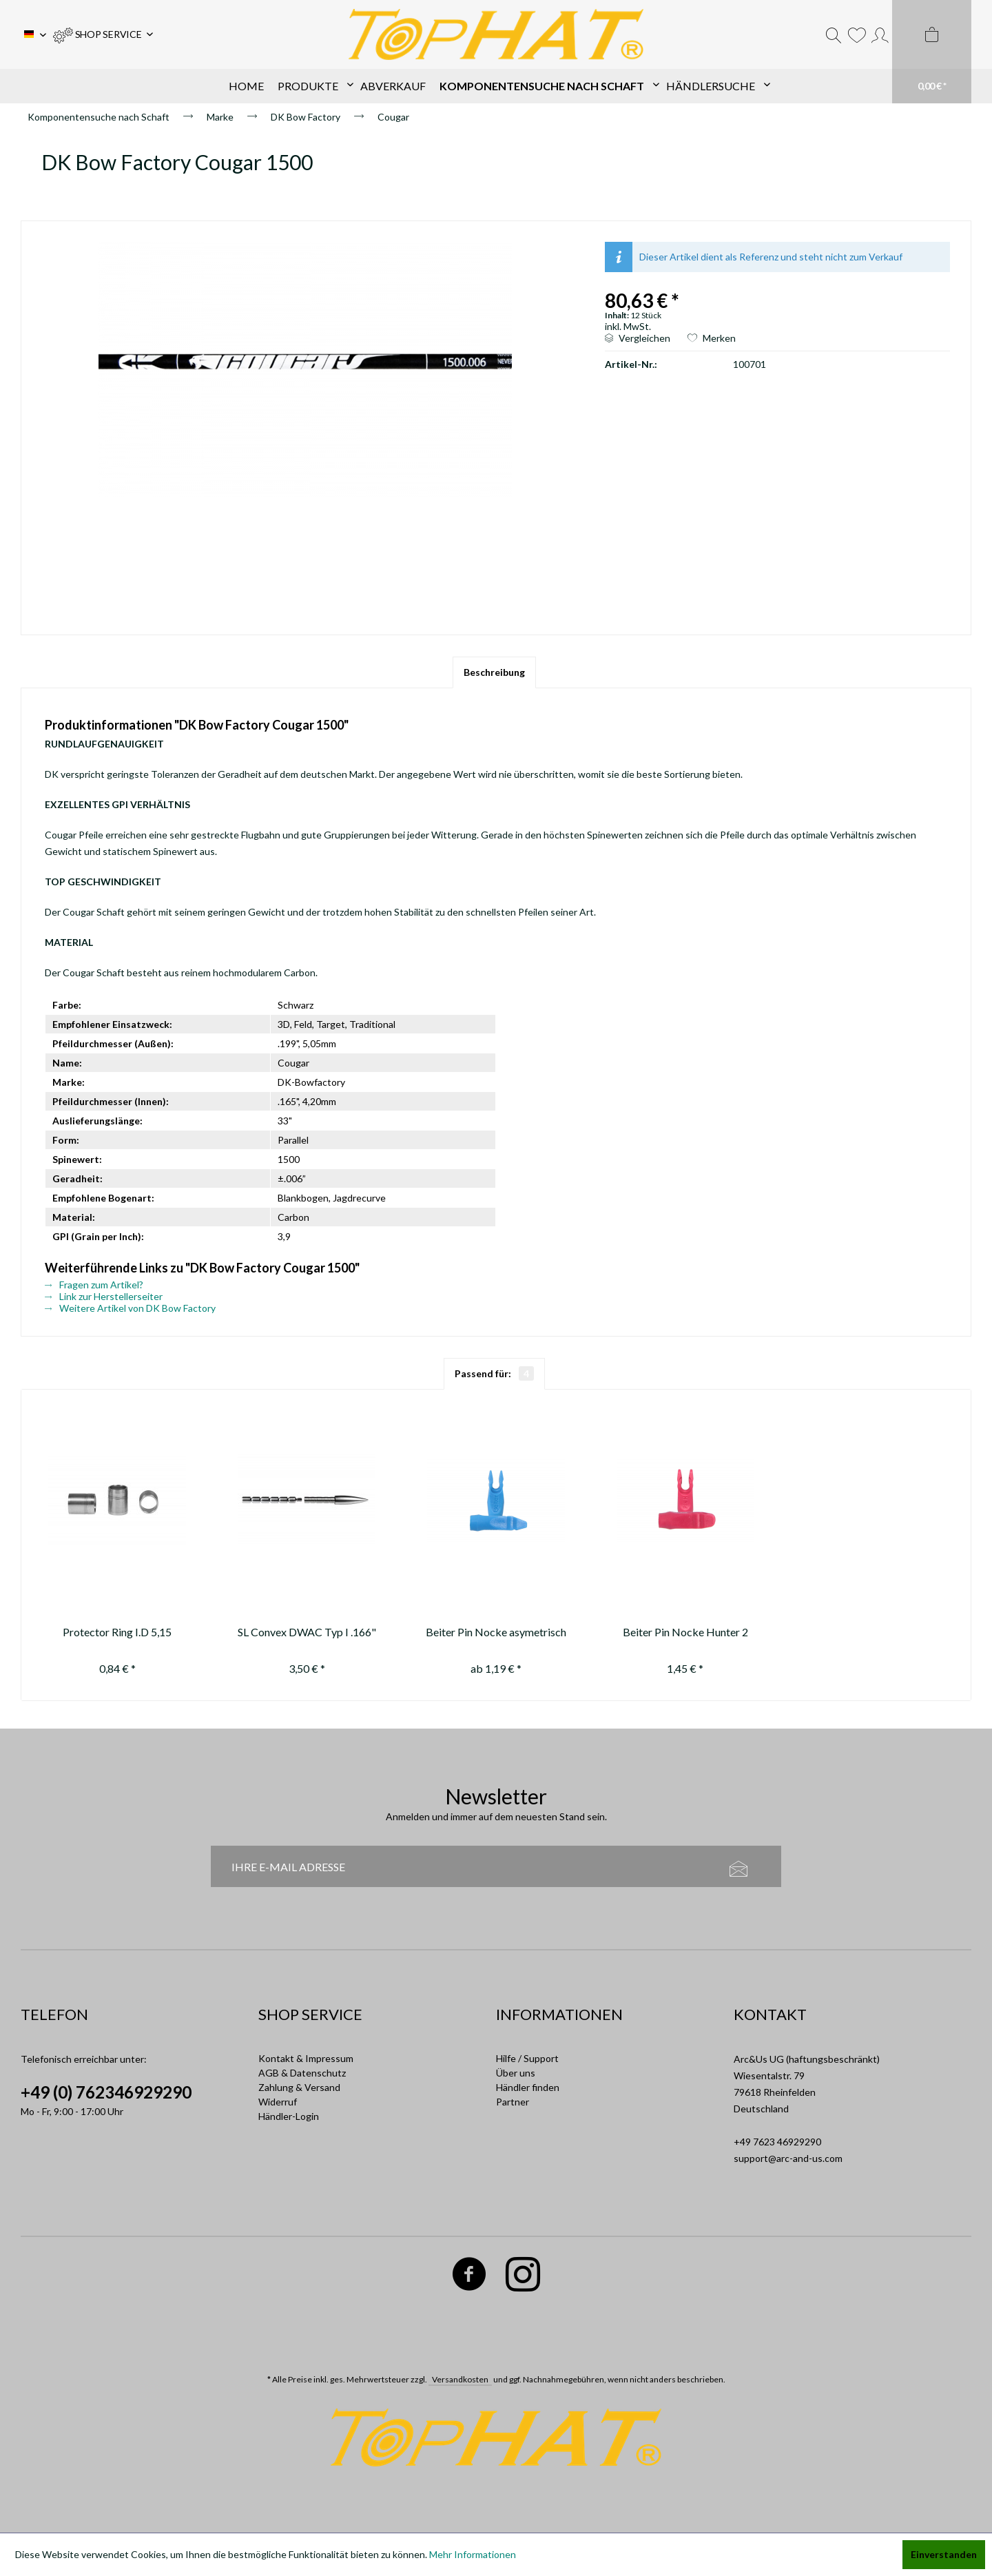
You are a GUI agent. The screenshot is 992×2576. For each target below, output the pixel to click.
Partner (512, 2102)
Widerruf (277, 2102)
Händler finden (527, 2087)
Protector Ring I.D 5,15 (117, 1631)
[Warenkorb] (931, 51)
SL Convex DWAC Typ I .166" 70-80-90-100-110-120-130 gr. (306, 1633)
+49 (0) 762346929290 (106, 2092)
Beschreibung (494, 672)
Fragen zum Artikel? (94, 1284)
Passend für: (494, 1373)
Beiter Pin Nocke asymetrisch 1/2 (496, 1633)
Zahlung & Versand (299, 2087)
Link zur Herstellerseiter (104, 1296)
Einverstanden (944, 2554)
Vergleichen (637, 338)
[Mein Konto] (880, 34)
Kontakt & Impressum (305, 2058)
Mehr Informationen (472, 2554)
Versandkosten (460, 2379)
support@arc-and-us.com (788, 2158)
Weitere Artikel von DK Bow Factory (130, 1308)
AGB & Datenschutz (302, 2073)
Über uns (515, 2073)
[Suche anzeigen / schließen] (834, 34)
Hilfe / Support (527, 2058)
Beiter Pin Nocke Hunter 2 (685, 1631)
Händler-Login (288, 2116)
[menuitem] (103, 34)
